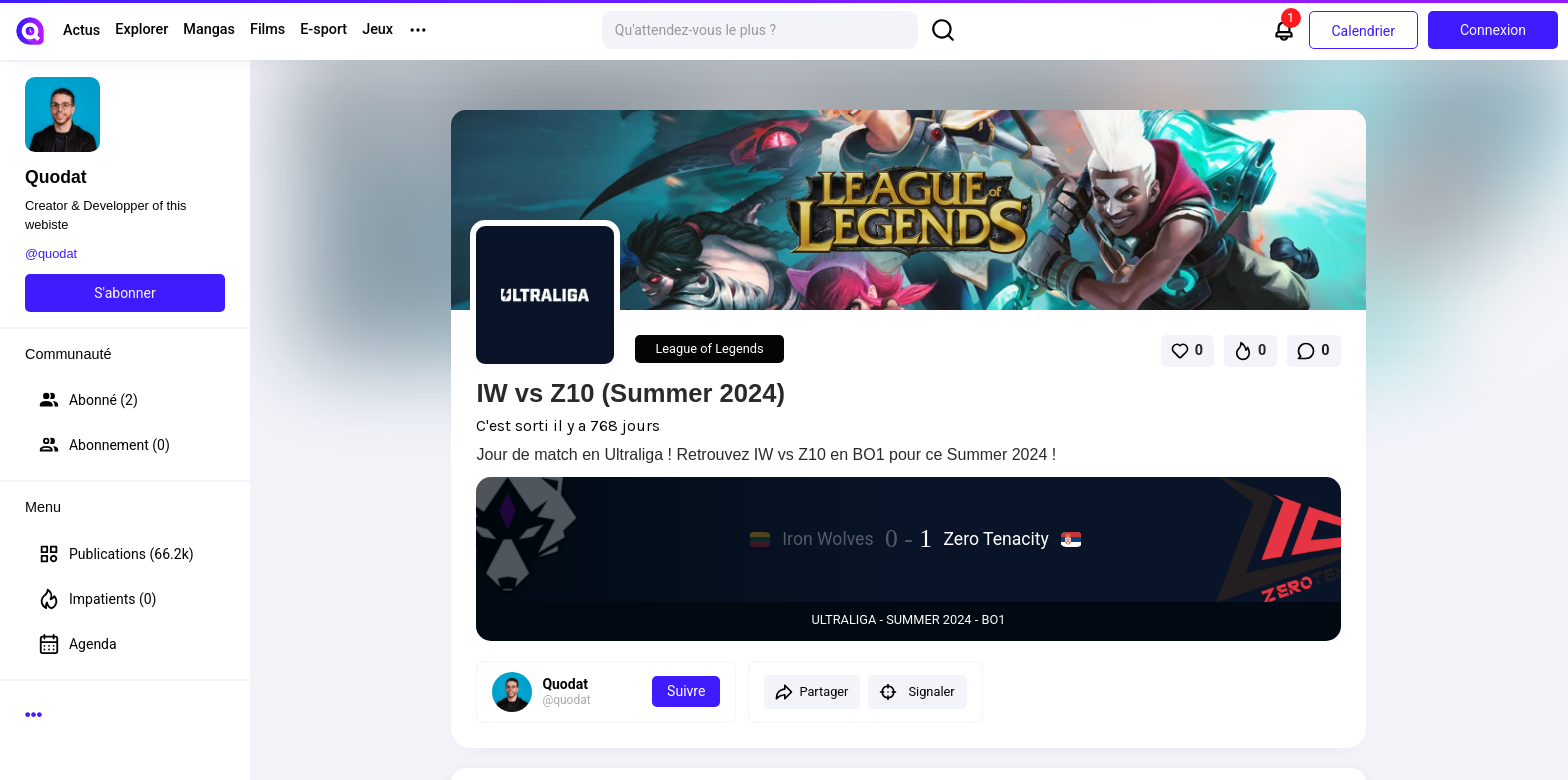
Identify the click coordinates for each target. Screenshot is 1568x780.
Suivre (686, 691)
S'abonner (125, 293)
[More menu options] (418, 30)
